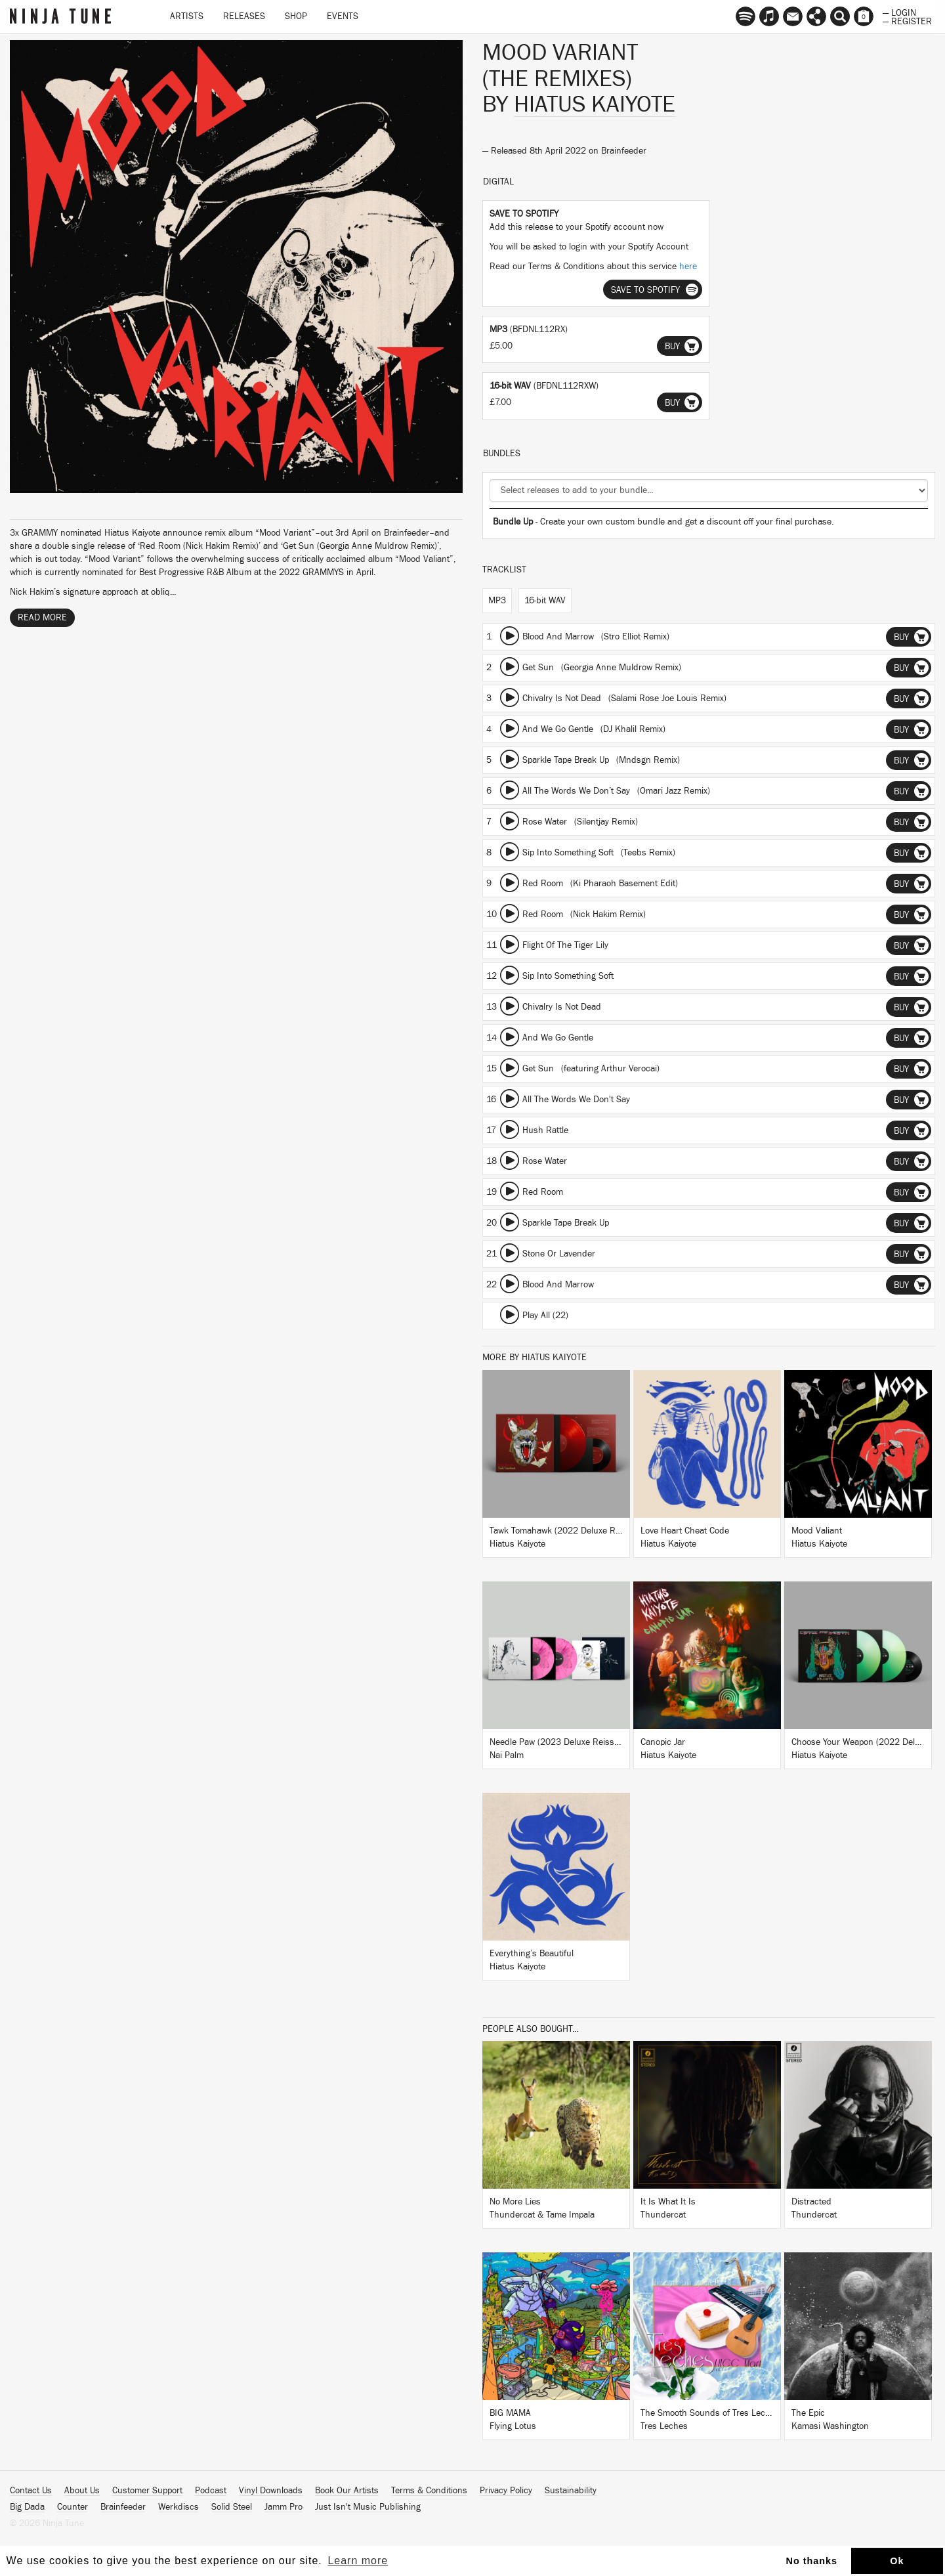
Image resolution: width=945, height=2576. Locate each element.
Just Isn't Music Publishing (368, 2507)
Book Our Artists (347, 2490)
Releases (244, 16)
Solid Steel (231, 2507)
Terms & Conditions (429, 2490)
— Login (899, 12)
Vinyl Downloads (271, 2490)
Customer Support (147, 2490)
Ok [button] (897, 2561)
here (688, 266)
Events (342, 16)
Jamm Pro (283, 2507)
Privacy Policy (506, 2490)
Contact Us (31, 2490)
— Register (907, 20)
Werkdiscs (178, 2507)
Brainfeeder (623, 151)
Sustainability (571, 2490)
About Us (82, 2490)
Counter (72, 2507)
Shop (296, 16)
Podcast (210, 2490)
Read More (42, 617)
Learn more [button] (357, 2560)
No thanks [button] (812, 2561)
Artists (186, 16)
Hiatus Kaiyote (594, 104)
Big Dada (27, 2507)
